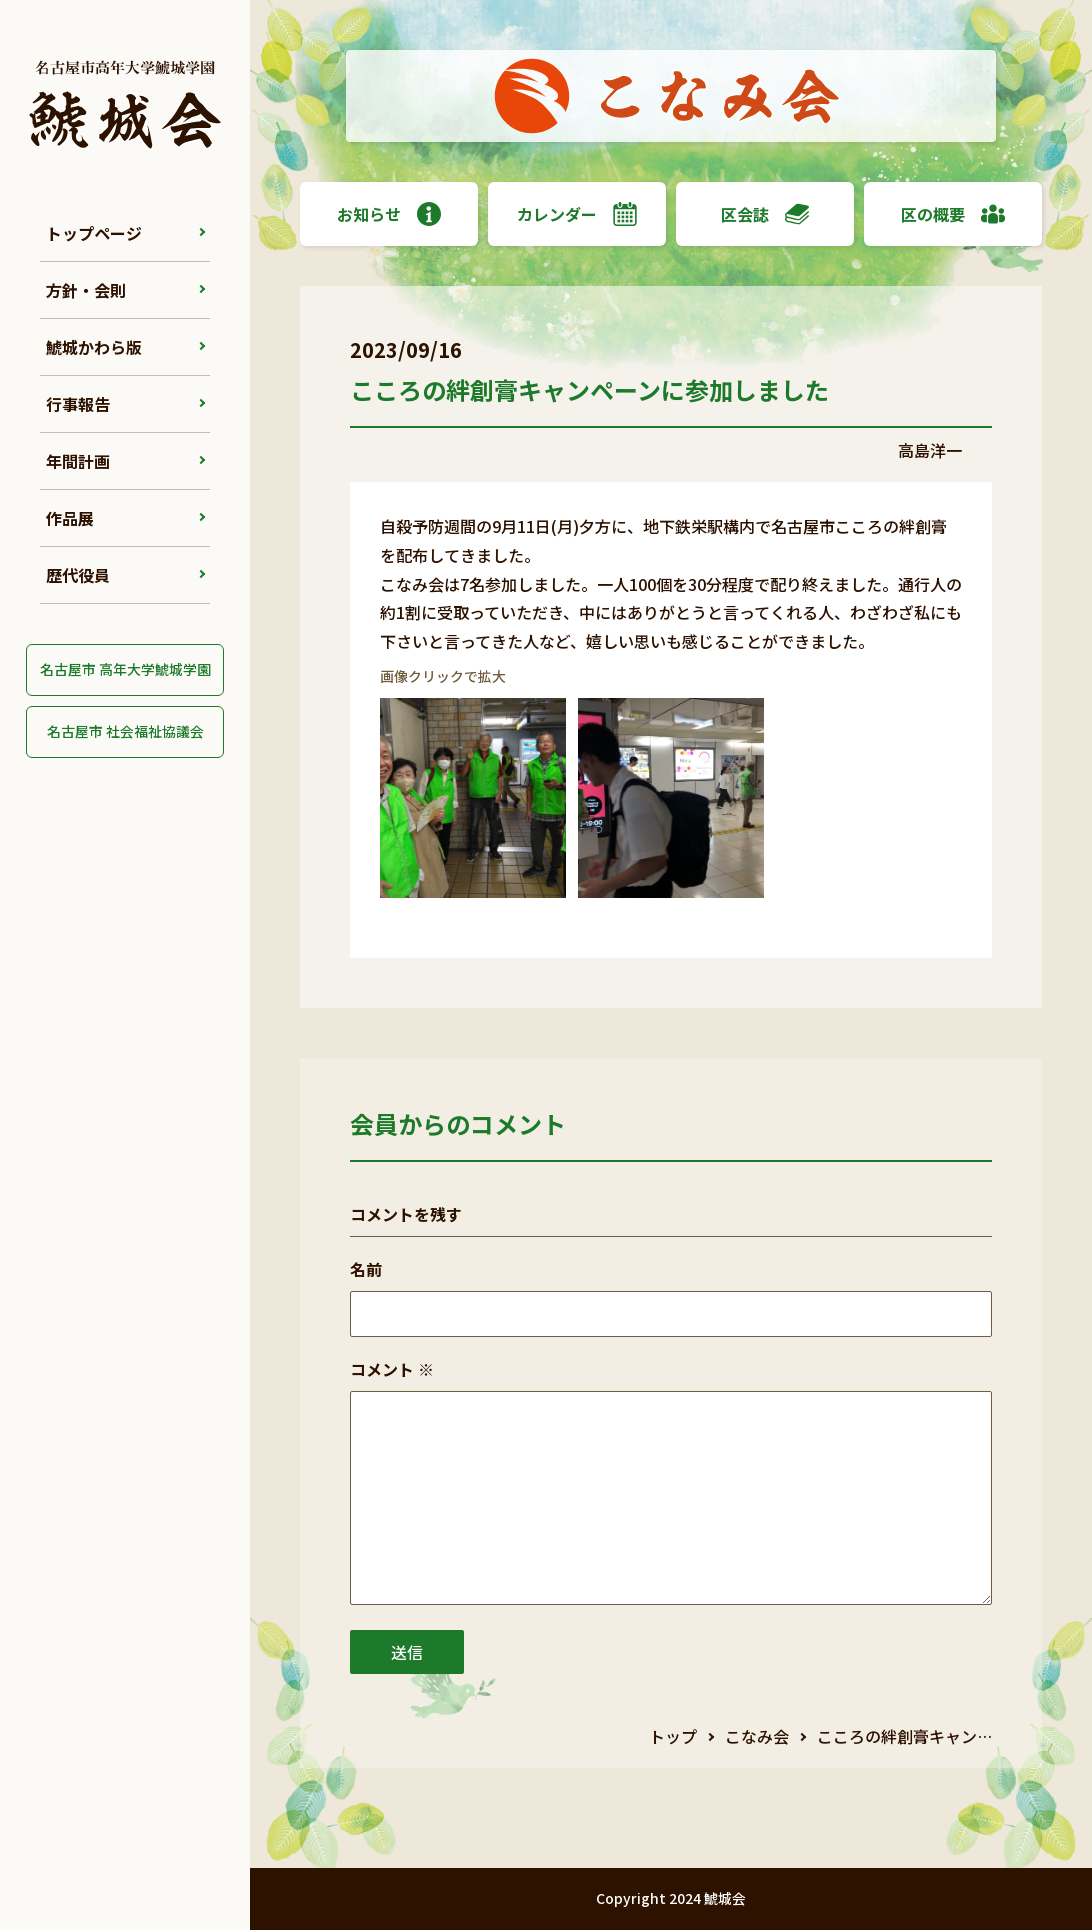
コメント (392, 1369)
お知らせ (389, 214)
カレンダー (577, 214)
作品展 (70, 518)
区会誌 (765, 214)
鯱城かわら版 (94, 347)
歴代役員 (78, 575)
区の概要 (953, 214)
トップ (673, 1736)
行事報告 (78, 404)
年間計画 (78, 461)
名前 (366, 1269)
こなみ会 (757, 1736)
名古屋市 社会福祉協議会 (125, 731)
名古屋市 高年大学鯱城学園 (125, 669)
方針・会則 (86, 290)
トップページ (94, 233)
